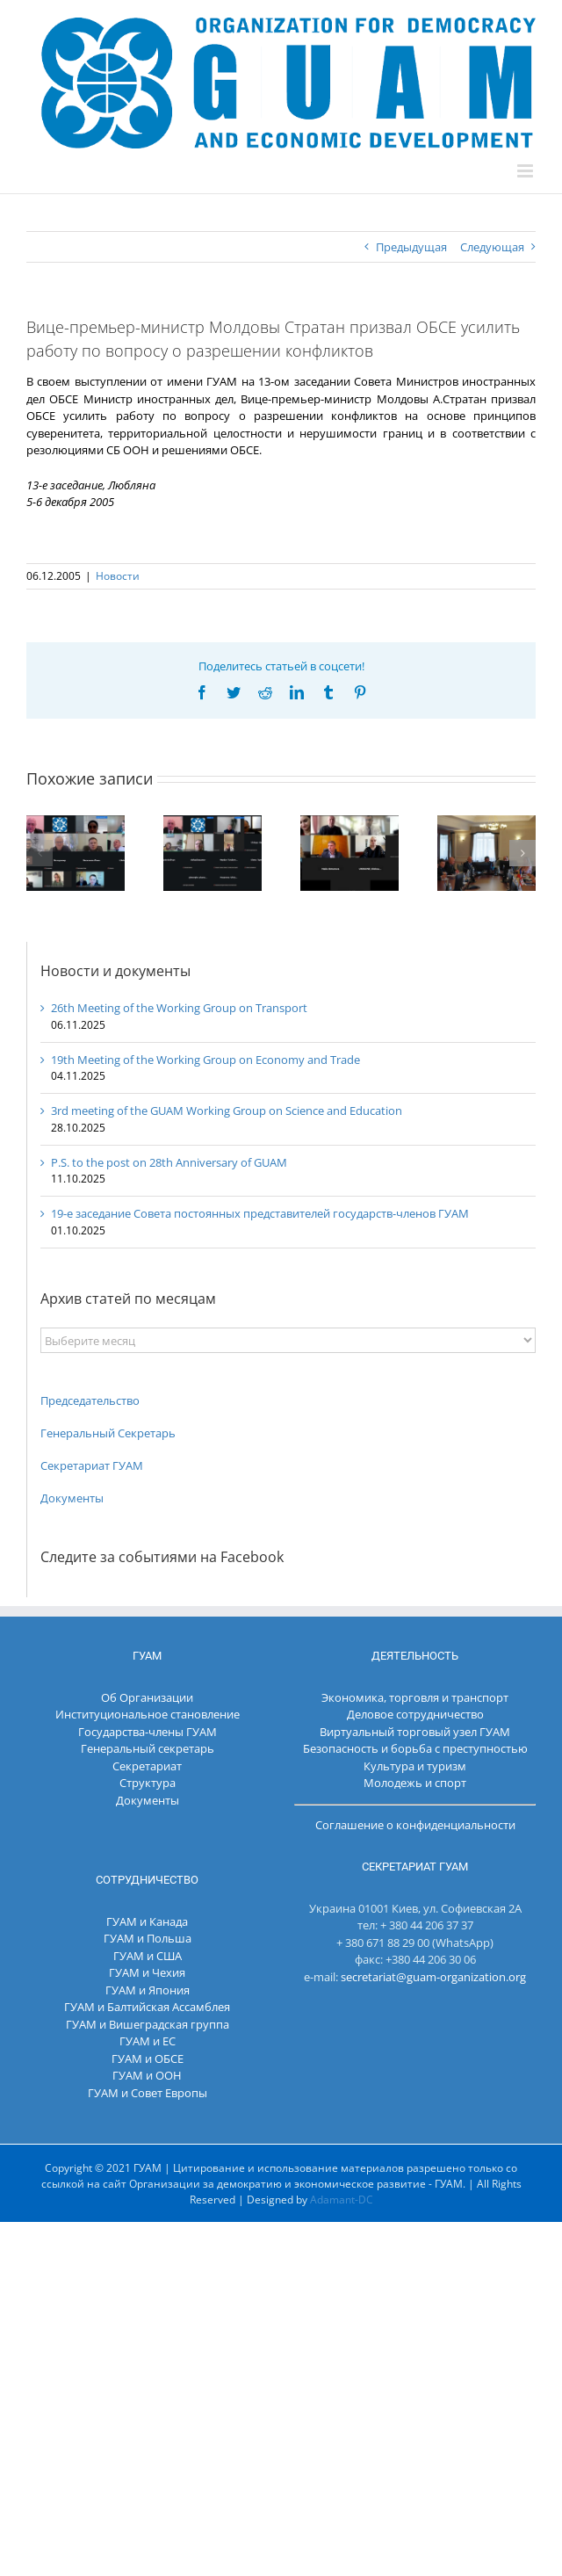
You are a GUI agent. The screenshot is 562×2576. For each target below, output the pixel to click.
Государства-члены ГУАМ (147, 1732)
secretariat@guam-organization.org (433, 1977)
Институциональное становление (147, 1714)
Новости (118, 575)
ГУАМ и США (147, 1956)
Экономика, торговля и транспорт (414, 1697)
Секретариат (147, 1766)
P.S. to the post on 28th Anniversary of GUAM (169, 1162)
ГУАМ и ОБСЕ (148, 2058)
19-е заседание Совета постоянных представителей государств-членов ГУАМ (260, 1213)
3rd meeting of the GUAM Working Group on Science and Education (226, 1110)
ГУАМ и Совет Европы (147, 2093)
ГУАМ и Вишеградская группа (147, 2024)
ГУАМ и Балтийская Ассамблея (147, 2007)
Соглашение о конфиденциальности (415, 1825)
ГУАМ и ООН (147, 2075)
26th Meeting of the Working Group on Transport (179, 1008)
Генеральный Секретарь (108, 1433)
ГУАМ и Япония (147, 1990)
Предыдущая (411, 247)
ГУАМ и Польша (147, 1938)
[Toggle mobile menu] (526, 171)
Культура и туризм (415, 1766)
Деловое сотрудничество (415, 1714)
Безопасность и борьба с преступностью (415, 1748)
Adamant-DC (341, 2199)
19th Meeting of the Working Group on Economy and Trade (205, 1059)
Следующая (492, 247)
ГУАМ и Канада (147, 1921)
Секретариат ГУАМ (91, 1465)
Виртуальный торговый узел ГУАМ (415, 1732)
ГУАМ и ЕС (147, 2041)
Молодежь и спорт (415, 1783)
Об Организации (147, 1697)
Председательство (90, 1400)
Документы (72, 1498)
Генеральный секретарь (147, 1748)
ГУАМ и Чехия (147, 1972)
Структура (147, 1783)
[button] (39, 853)
